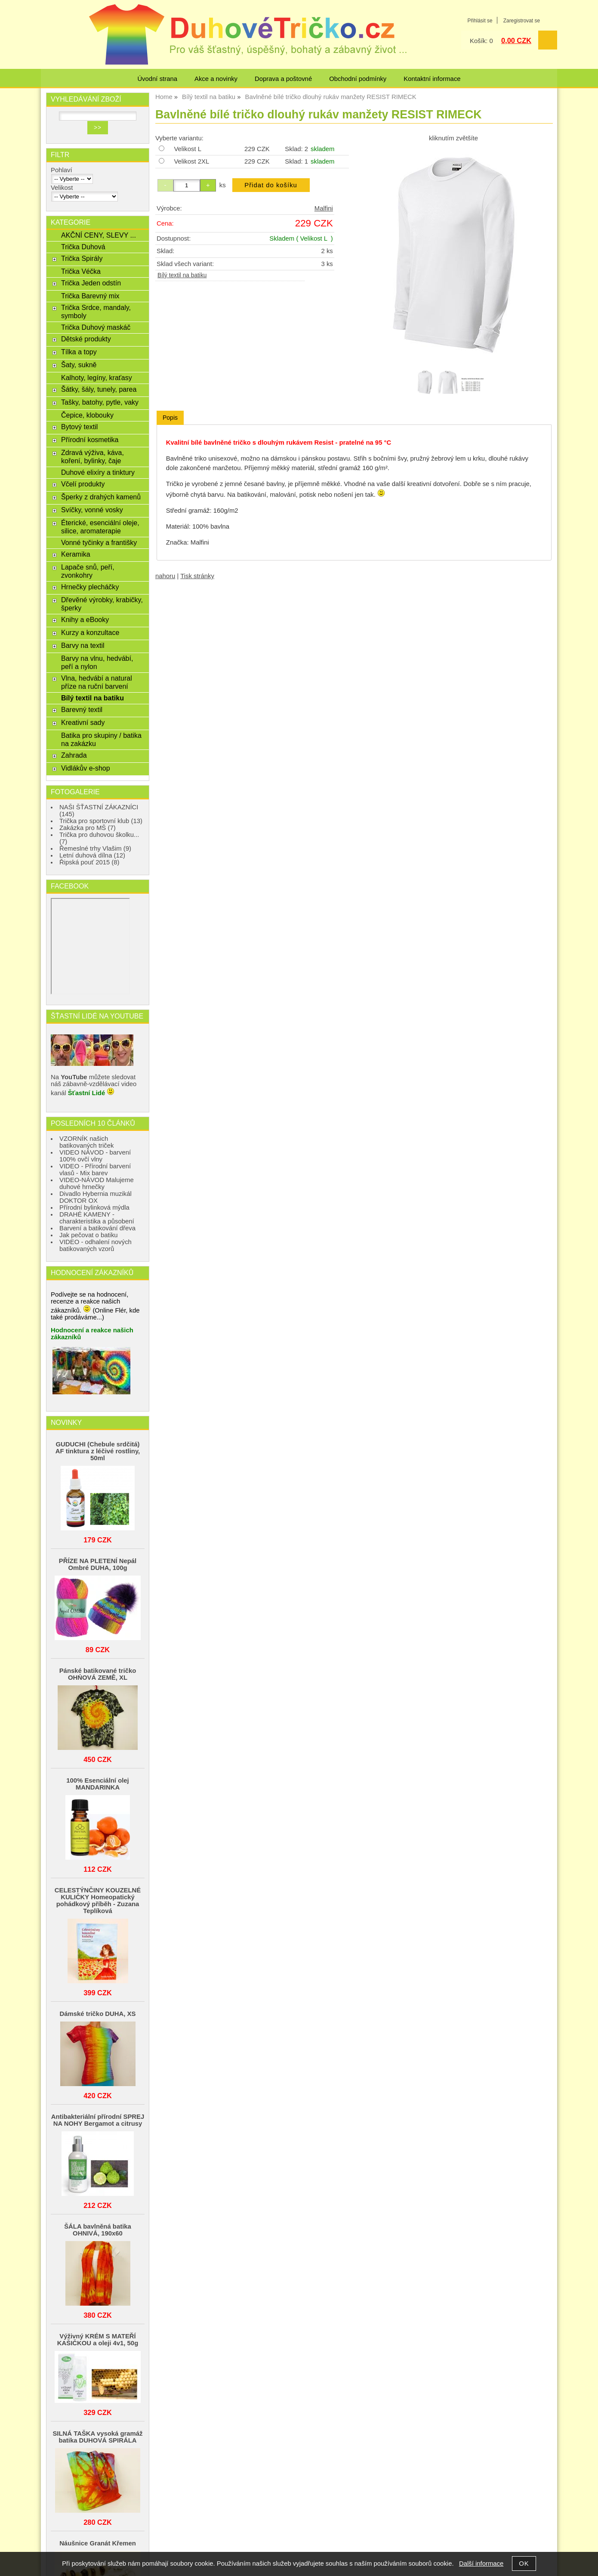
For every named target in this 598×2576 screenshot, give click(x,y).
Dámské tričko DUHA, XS (98, 2013)
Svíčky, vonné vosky (92, 510)
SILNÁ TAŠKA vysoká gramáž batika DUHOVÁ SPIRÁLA (97, 2437)
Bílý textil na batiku (182, 275)
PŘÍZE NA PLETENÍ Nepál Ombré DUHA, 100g (97, 1564)
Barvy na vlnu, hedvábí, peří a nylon (97, 662)
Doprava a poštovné (283, 78)
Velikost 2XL (191, 161)
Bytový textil (79, 426)
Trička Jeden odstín (91, 283)
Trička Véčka (81, 271)
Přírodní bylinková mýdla (94, 1207)
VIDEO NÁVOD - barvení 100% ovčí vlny (95, 1156)
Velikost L (187, 149)
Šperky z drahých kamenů (101, 497)
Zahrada (74, 755)
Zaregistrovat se (521, 21)
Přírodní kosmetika (90, 439)
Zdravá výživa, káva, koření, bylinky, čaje (92, 456)
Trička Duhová (83, 247)
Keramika (75, 554)
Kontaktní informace (432, 78)
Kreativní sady (83, 722)
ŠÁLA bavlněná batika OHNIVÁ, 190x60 (97, 2230)
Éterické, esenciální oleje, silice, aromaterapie (100, 527)
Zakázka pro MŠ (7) (87, 827)
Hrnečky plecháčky (90, 587)
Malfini (323, 208)
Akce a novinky (215, 78)
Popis (170, 417)
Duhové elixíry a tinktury (98, 472)
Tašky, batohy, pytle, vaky (100, 402)
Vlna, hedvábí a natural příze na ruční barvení (96, 682)
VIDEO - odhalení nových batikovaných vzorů (95, 1245)
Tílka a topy (79, 352)
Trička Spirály (81, 258)
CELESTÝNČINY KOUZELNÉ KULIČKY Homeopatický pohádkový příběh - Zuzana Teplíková (98, 1900)
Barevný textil (81, 709)
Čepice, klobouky (87, 415)
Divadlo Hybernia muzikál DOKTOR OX (95, 1197)
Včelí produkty (83, 484)
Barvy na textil (83, 645)
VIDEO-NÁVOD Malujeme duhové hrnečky (96, 1183)
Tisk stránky (197, 576)
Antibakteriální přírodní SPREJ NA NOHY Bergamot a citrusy (98, 2120)
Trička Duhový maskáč (95, 327)
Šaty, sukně (79, 364)
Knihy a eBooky (85, 619)
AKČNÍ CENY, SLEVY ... (98, 235)
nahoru (165, 576)
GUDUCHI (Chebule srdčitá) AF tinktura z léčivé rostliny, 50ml (97, 1451)
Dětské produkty (86, 339)
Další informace (481, 2563)
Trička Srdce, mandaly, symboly (96, 311)
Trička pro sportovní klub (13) (100, 820)
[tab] (170, 418)
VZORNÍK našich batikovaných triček (86, 1142)
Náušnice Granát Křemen (97, 2543)
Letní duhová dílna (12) (92, 855)
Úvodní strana (157, 78)
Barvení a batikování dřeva (97, 1228)
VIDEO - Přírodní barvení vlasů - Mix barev (95, 1170)
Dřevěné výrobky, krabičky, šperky (102, 604)
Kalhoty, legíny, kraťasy (96, 377)
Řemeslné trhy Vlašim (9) (95, 848)
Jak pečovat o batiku (88, 1235)
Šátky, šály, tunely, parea (98, 389)
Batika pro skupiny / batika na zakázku (101, 739)
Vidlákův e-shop (85, 768)
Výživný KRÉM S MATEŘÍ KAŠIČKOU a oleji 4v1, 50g (97, 2340)
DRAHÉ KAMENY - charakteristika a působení (96, 1218)
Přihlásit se (479, 21)
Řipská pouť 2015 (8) (89, 862)
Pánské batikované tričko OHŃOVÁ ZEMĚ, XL (97, 1674)
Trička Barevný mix (90, 296)
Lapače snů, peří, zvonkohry (87, 571)
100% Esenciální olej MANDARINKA (97, 1784)
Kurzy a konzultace (90, 632)
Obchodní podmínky (357, 78)
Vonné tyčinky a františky (99, 542)
